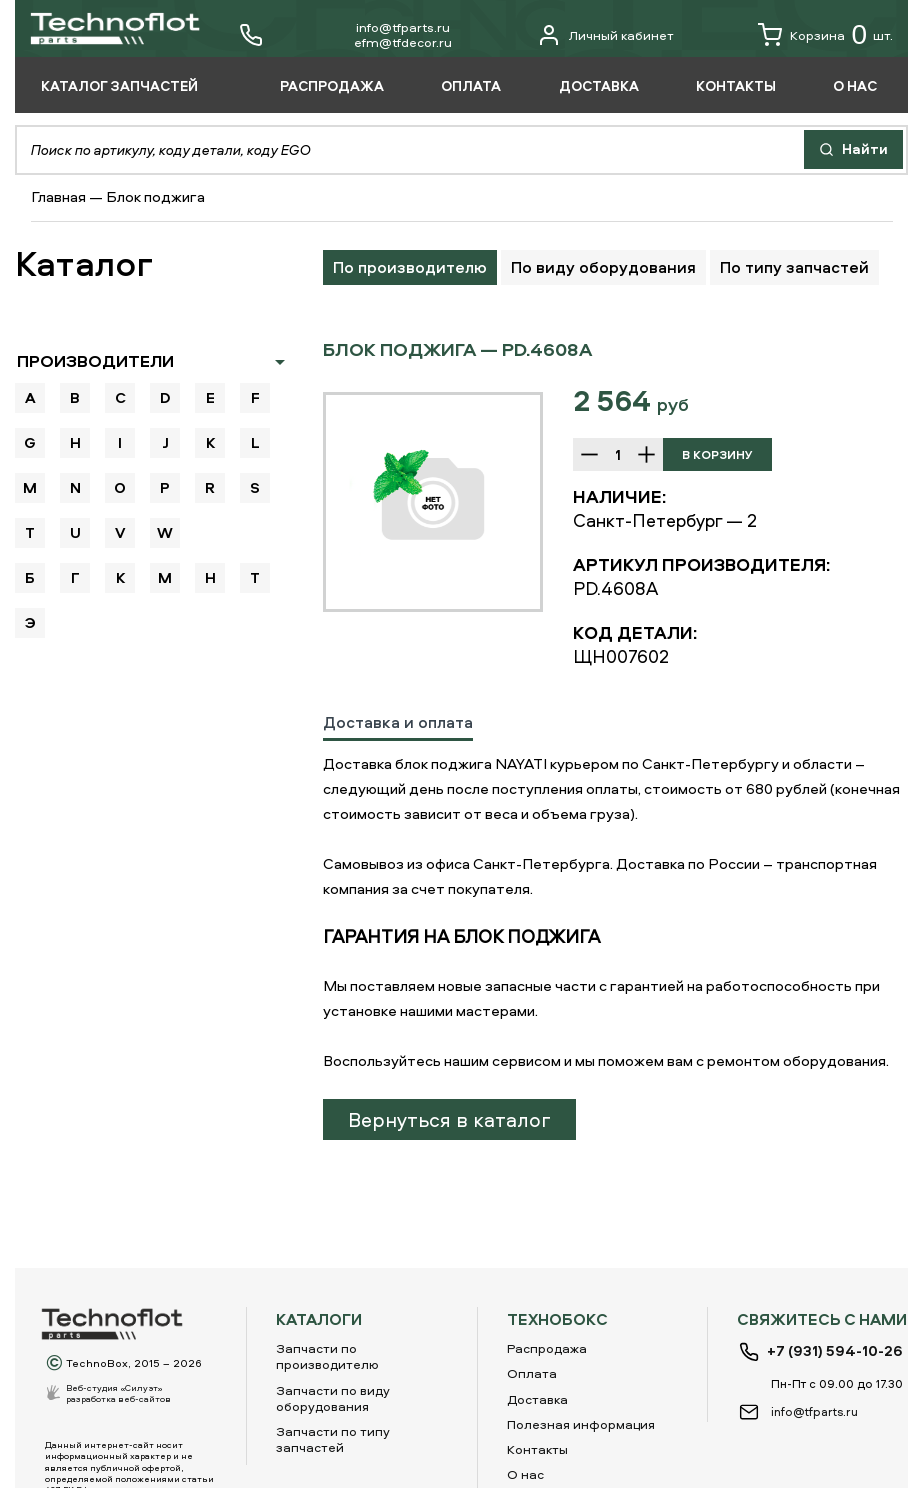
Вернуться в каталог (449, 1119)
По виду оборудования (603, 267)
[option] (433, 502)
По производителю (410, 267)
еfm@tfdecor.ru (403, 42)
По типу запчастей (794, 267)
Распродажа (547, 1348)
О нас (525, 1474)
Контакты (537, 1449)
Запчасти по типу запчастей (333, 1439)
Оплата (532, 1373)
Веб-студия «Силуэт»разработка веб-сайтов (118, 1393)
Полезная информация (581, 1424)
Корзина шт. (825, 35)
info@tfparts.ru (403, 27)
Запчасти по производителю (327, 1356)
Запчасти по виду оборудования (333, 1398)
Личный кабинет (605, 35)
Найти (853, 148)
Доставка (537, 1399)
